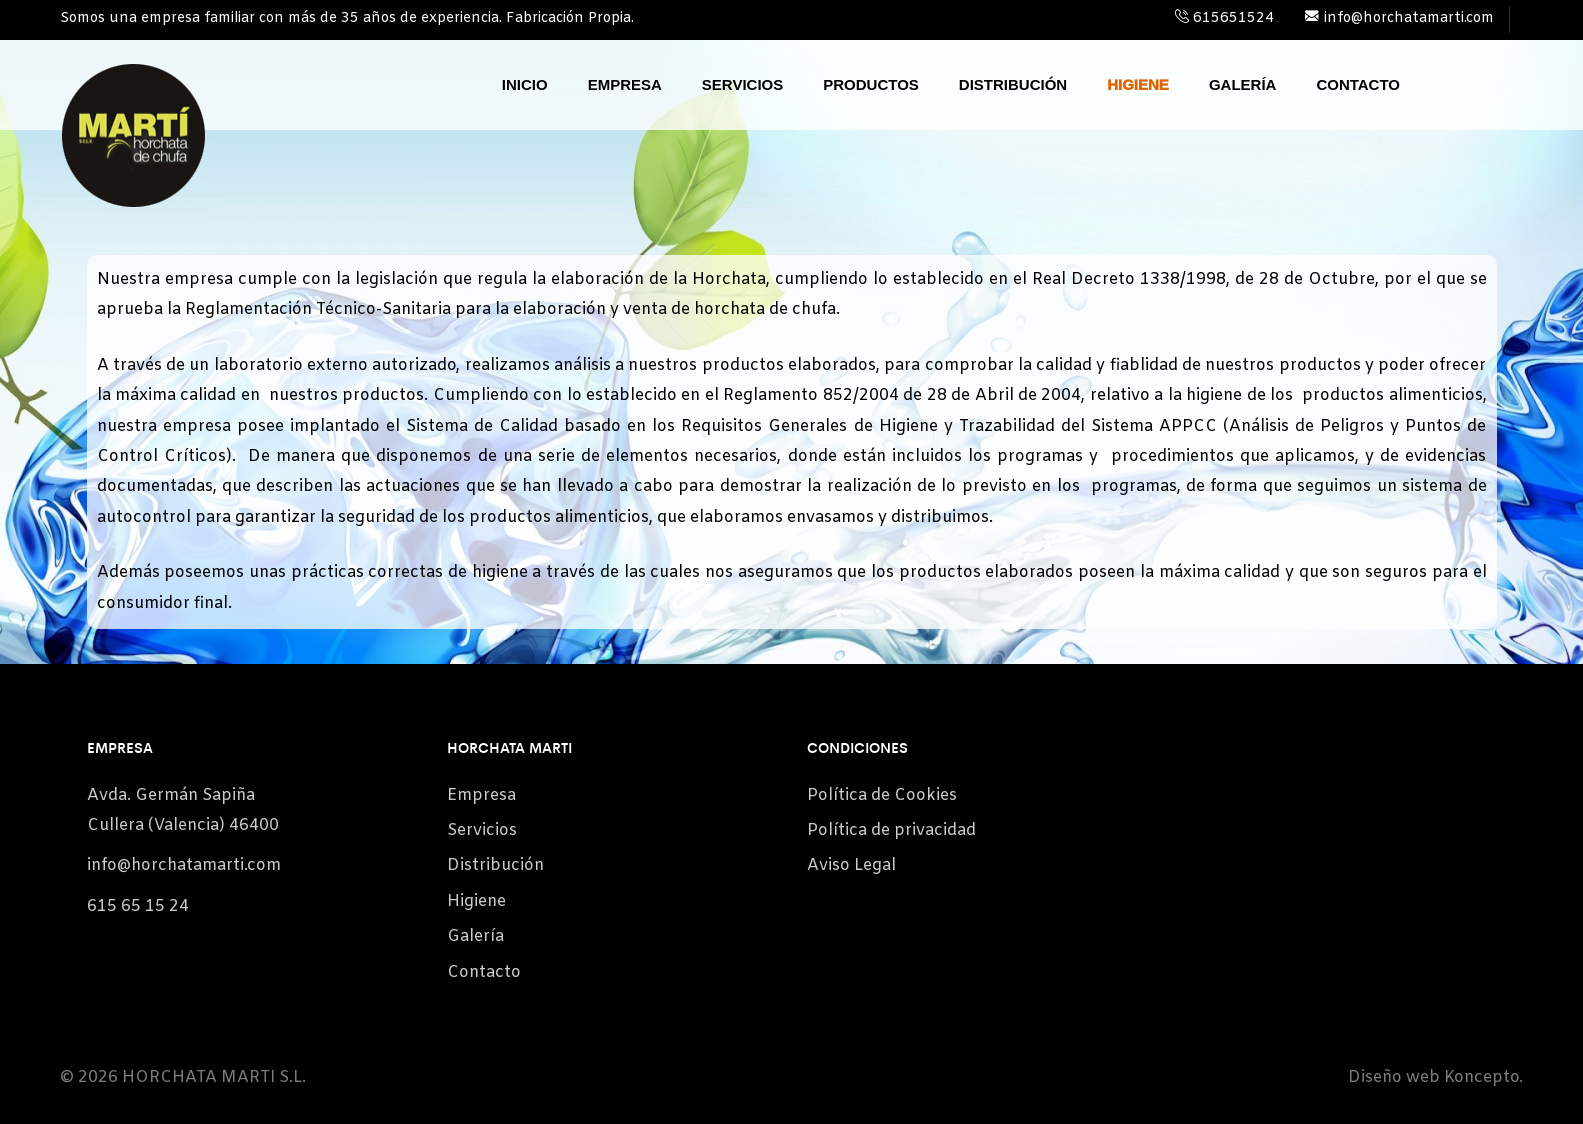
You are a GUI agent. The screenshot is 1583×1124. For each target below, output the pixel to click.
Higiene (1138, 84)
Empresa (625, 84)
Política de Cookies (882, 795)
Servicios (742, 84)
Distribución (1013, 84)
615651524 (1224, 18)
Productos (871, 84)
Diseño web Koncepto (1433, 1077)
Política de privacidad (891, 830)
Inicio (525, 84)
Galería (1243, 84)
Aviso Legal (851, 865)
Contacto (1358, 84)
